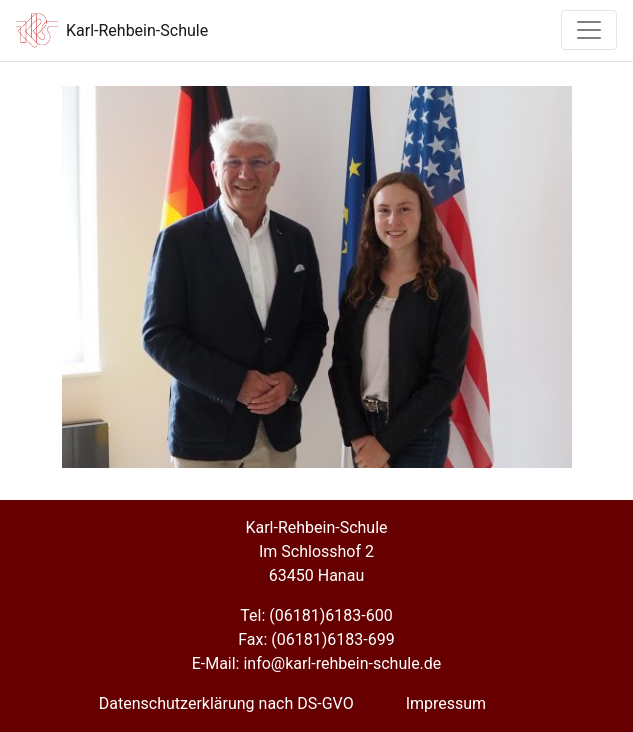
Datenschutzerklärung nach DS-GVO (226, 703)
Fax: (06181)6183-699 (316, 639)
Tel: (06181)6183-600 (316, 615)
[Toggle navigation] (589, 30)
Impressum (446, 703)
